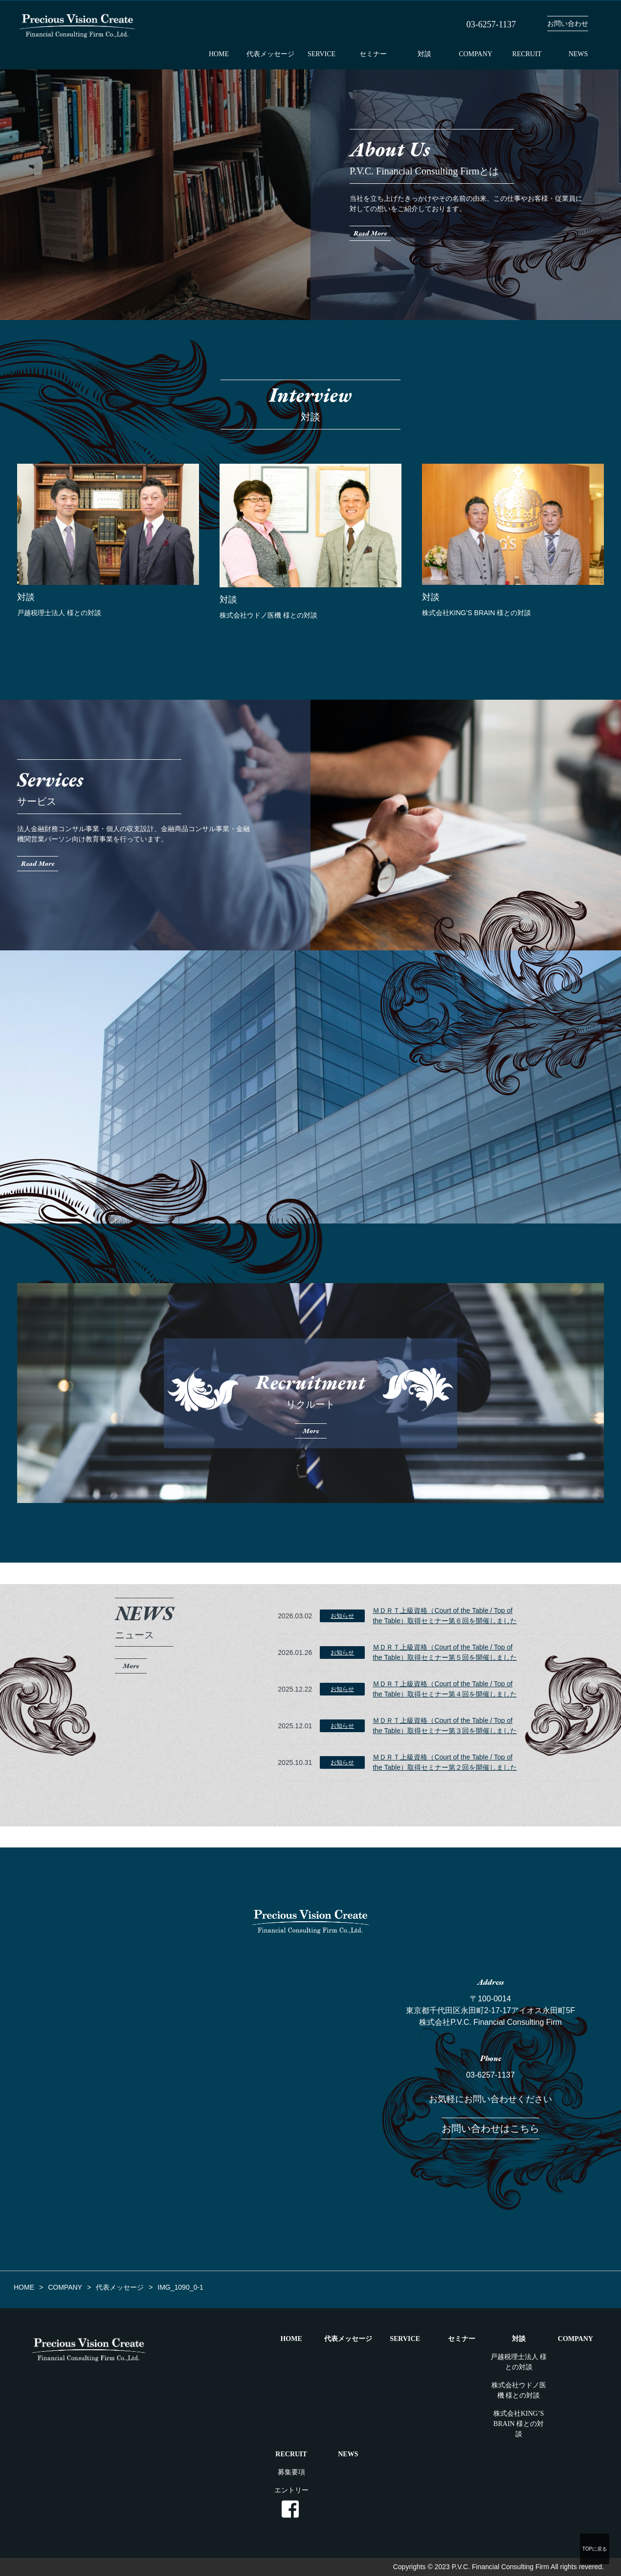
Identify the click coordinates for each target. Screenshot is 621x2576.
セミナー (373, 54)
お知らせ (342, 1615)
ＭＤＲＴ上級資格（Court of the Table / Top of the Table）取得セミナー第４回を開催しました (445, 1689)
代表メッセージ (270, 54)
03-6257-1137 (490, 2075)
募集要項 (291, 2472)
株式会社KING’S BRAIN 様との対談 (518, 2424)
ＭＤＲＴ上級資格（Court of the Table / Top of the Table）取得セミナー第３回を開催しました (445, 1726)
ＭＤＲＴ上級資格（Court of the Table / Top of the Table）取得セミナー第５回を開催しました (445, 1652)
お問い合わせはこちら (490, 2128)
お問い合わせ (567, 23)
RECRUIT (527, 54)
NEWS (578, 54)
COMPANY (475, 54)
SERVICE (321, 54)
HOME (219, 54)
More (131, 1665)
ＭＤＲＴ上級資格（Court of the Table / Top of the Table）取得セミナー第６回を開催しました (445, 1616)
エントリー (291, 2490)
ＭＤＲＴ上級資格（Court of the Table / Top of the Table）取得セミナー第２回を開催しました (445, 1762)
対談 (424, 54)
